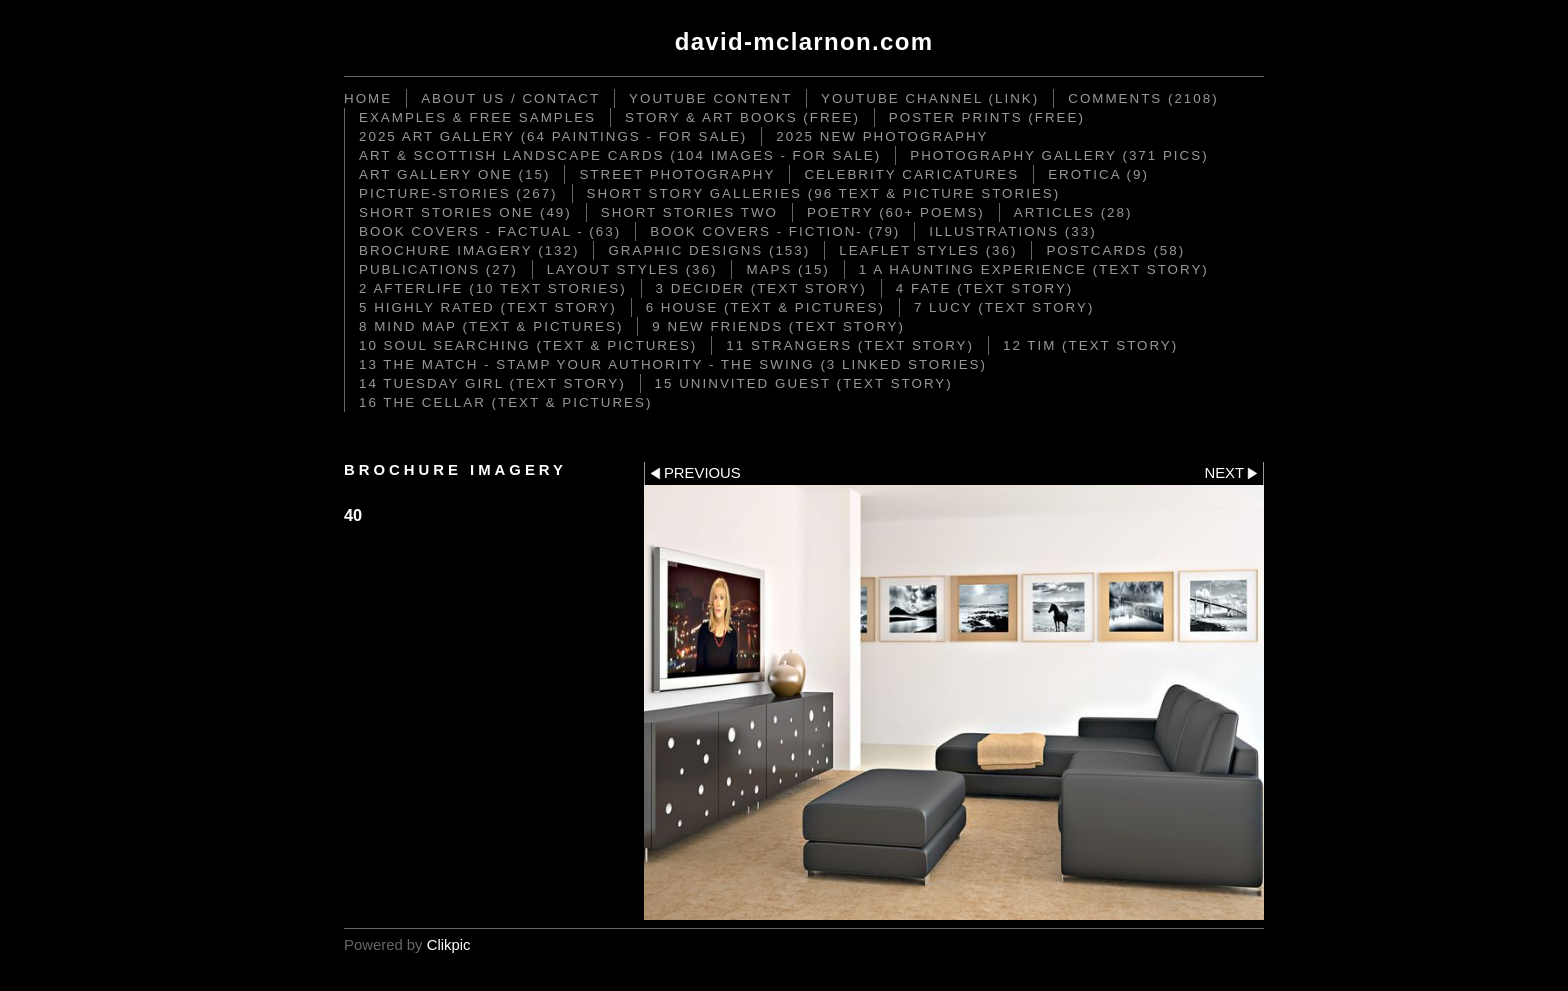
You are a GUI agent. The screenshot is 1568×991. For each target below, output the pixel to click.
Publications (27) (438, 269)
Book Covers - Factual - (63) (490, 231)
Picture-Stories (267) (458, 193)
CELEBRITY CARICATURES (911, 174)
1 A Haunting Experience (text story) (1034, 269)
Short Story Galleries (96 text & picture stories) (824, 193)
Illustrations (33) (1012, 231)
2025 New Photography (882, 136)
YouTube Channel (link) (930, 98)
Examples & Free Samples (477, 117)
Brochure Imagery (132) (469, 250)
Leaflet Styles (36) (928, 250)
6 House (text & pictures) (765, 307)
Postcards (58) (1115, 250)
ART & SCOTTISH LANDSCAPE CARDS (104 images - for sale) (620, 155)
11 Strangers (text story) (850, 345)
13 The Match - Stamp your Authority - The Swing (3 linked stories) (673, 364)
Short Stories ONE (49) (465, 212)
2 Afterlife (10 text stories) (493, 288)
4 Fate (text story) (984, 288)
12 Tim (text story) (1090, 345)
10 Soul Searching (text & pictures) (528, 345)
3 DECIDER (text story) (761, 288)
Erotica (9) (1098, 174)
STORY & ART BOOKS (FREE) (742, 117)
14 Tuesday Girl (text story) (492, 383)
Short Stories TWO (689, 212)
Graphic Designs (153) (709, 250)
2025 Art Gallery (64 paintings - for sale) (553, 136)
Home (368, 98)
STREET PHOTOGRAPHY (677, 174)
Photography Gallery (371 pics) (1059, 155)
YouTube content (710, 98)
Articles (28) (1073, 212)
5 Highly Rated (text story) (488, 307)
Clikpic (449, 945)
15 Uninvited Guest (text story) (804, 383)
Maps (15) (787, 269)
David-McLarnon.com (804, 41)
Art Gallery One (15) (454, 174)
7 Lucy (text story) (1004, 307)
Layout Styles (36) (632, 269)
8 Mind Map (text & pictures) (491, 326)
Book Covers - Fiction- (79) (775, 231)
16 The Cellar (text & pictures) (505, 402)
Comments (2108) (1143, 98)
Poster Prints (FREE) (987, 117)
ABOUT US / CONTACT (510, 98)
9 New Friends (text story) (778, 326)
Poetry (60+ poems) (896, 212)
